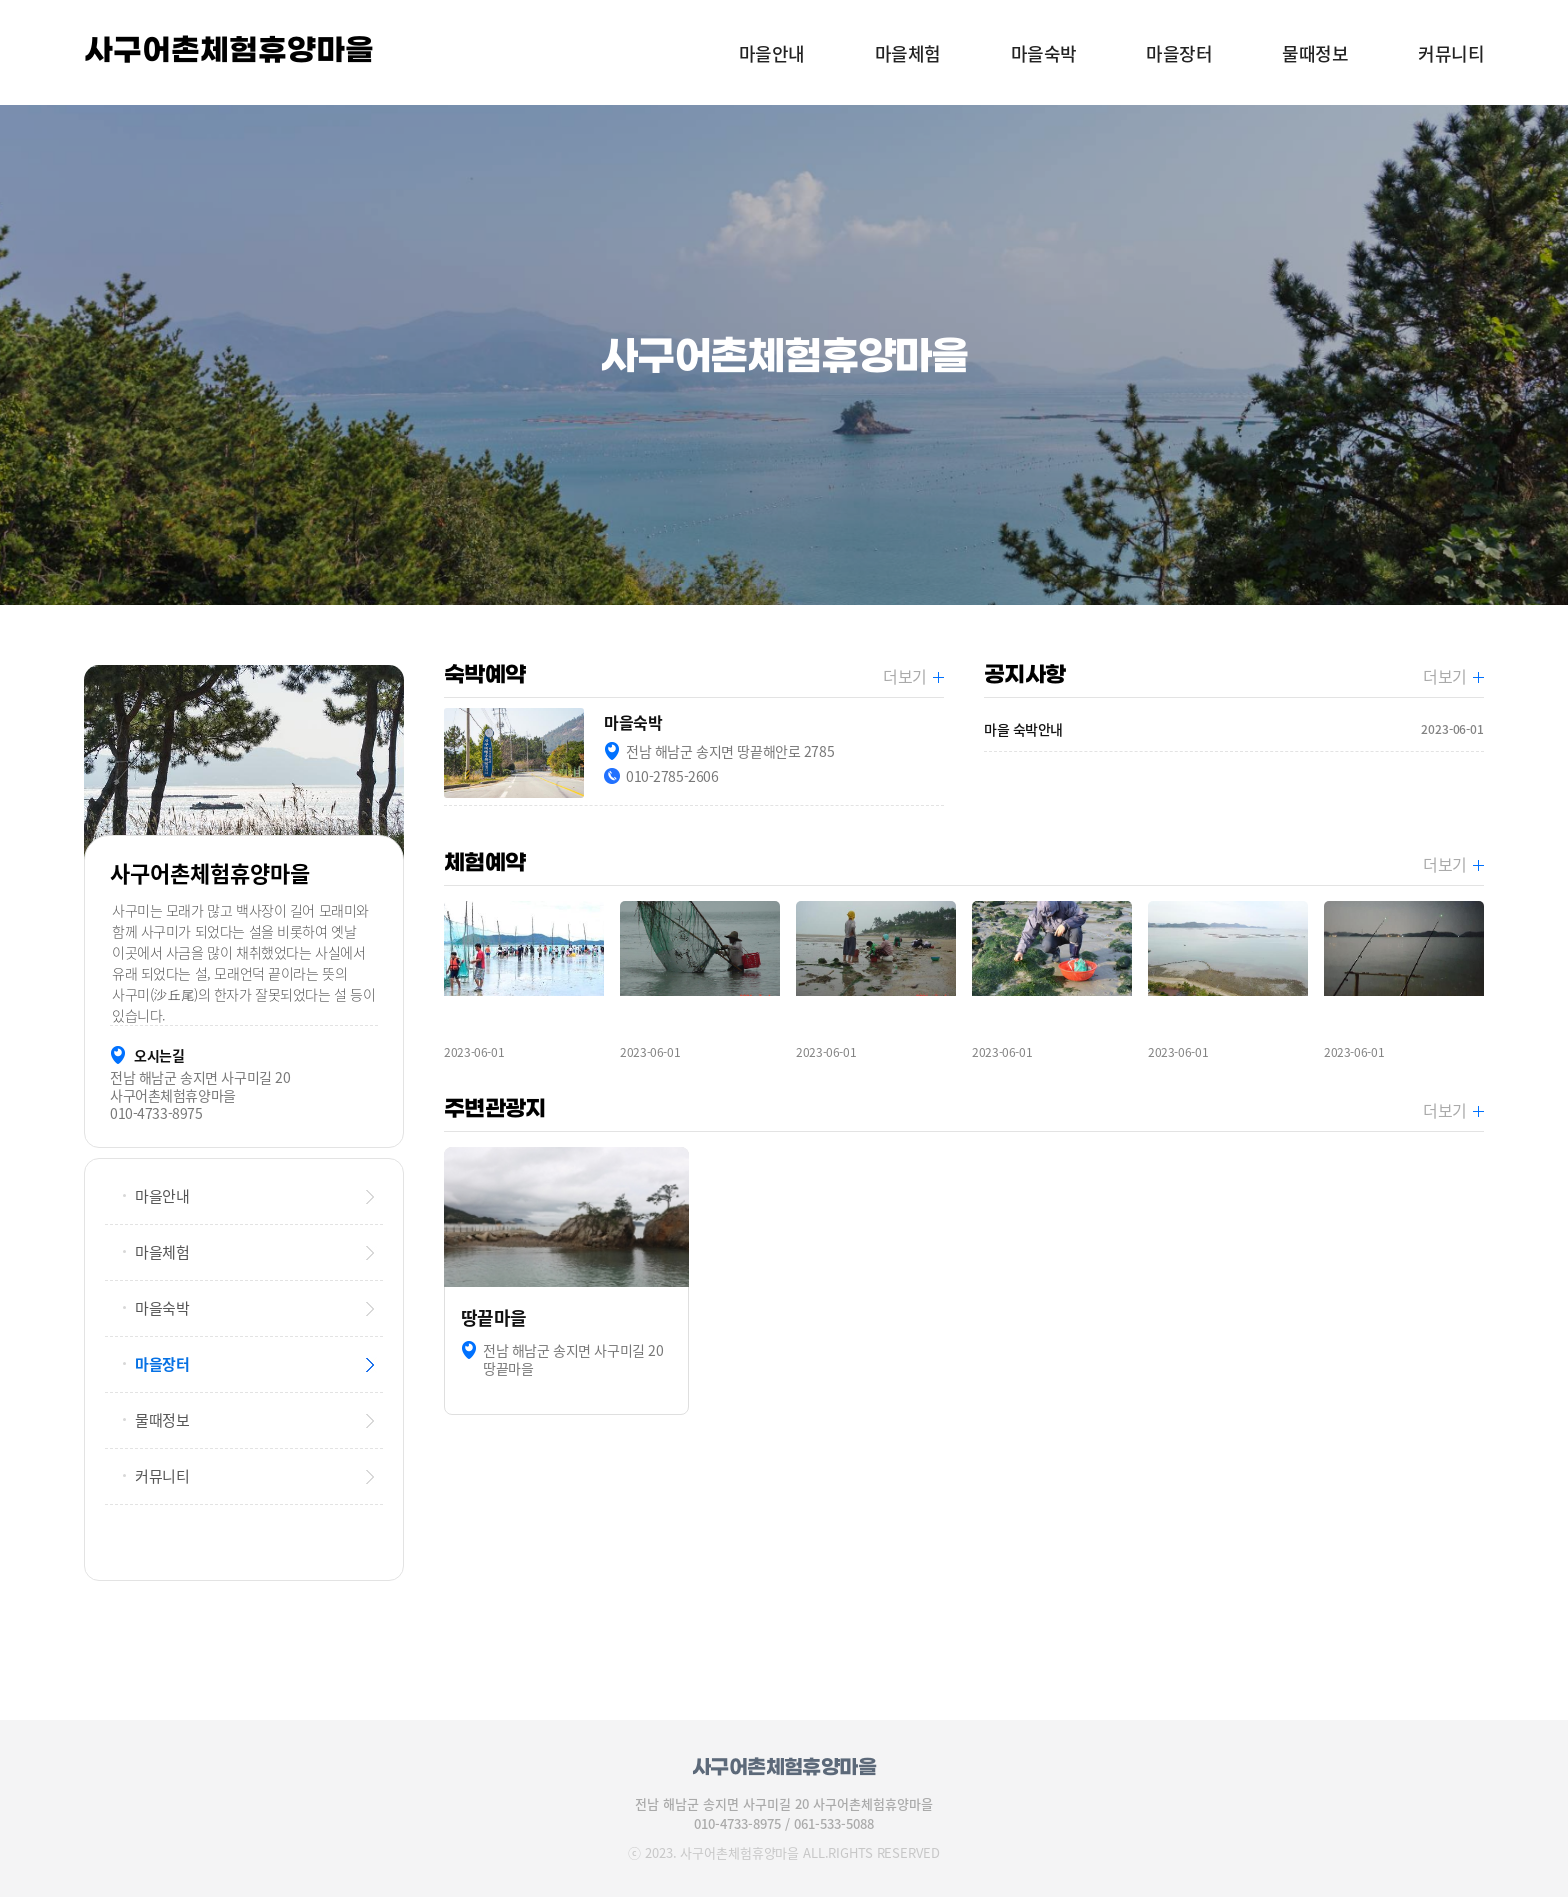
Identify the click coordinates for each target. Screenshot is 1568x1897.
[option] (784, 355)
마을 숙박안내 (1234, 729)
